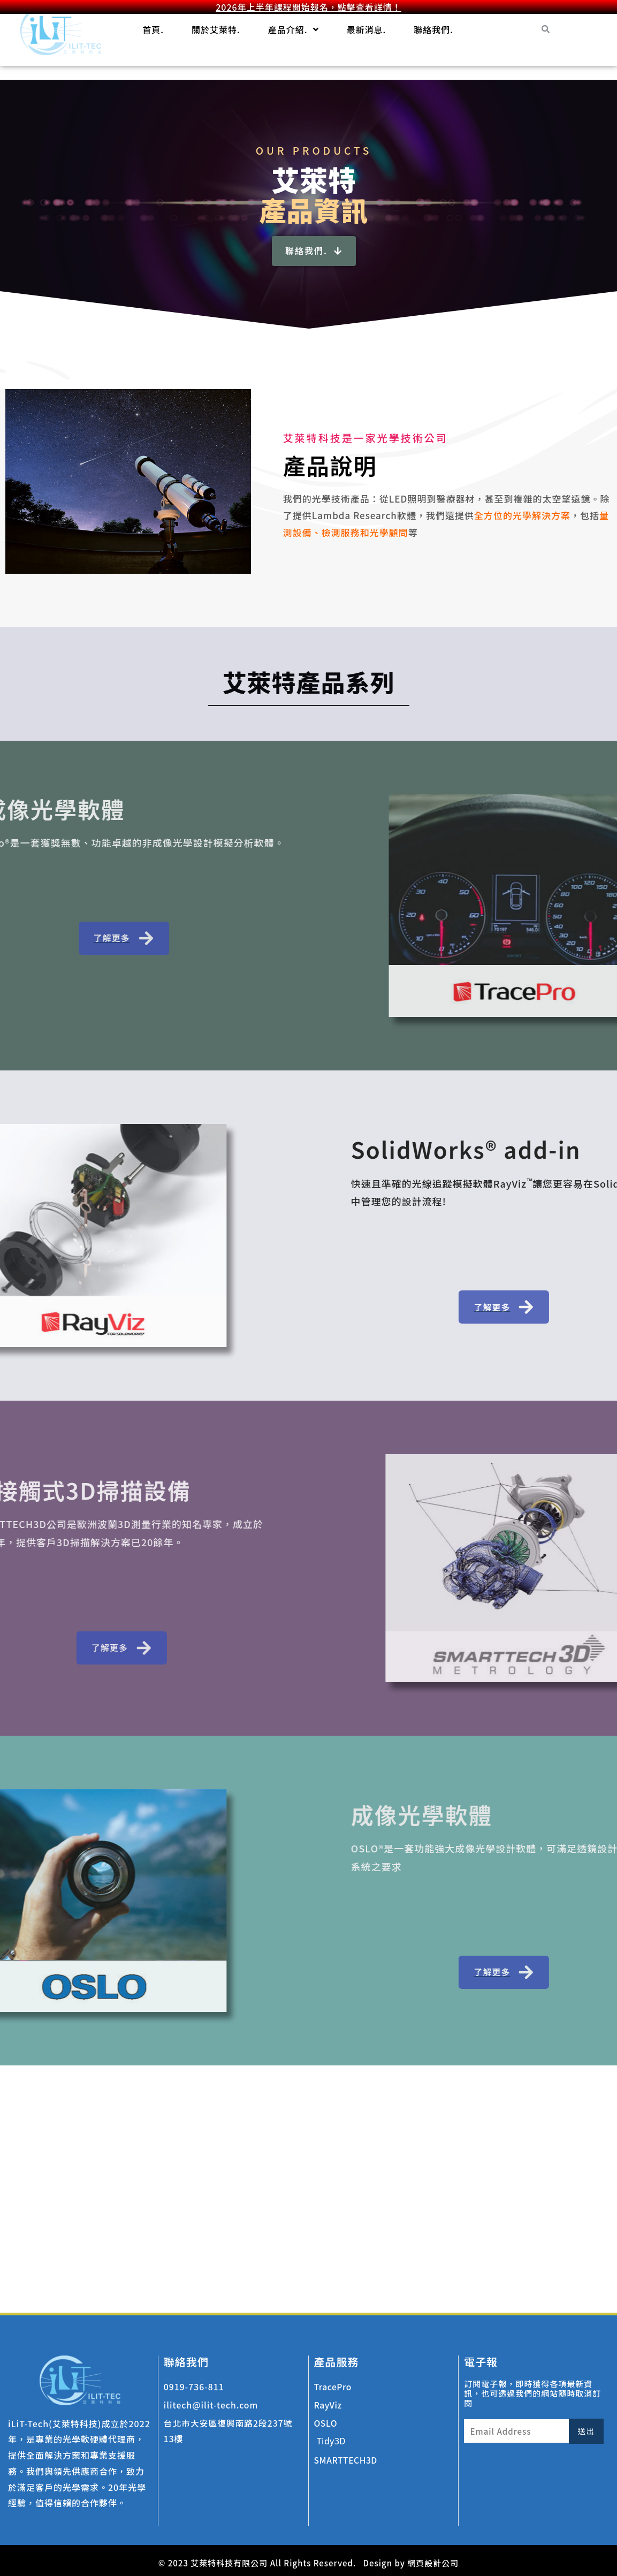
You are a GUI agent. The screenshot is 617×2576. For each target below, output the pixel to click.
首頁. (153, 29)
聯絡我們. (433, 29)
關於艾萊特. (216, 29)
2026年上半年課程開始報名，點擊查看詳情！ (308, 7)
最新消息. (366, 29)
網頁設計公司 (433, 2563)
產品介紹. (293, 29)
